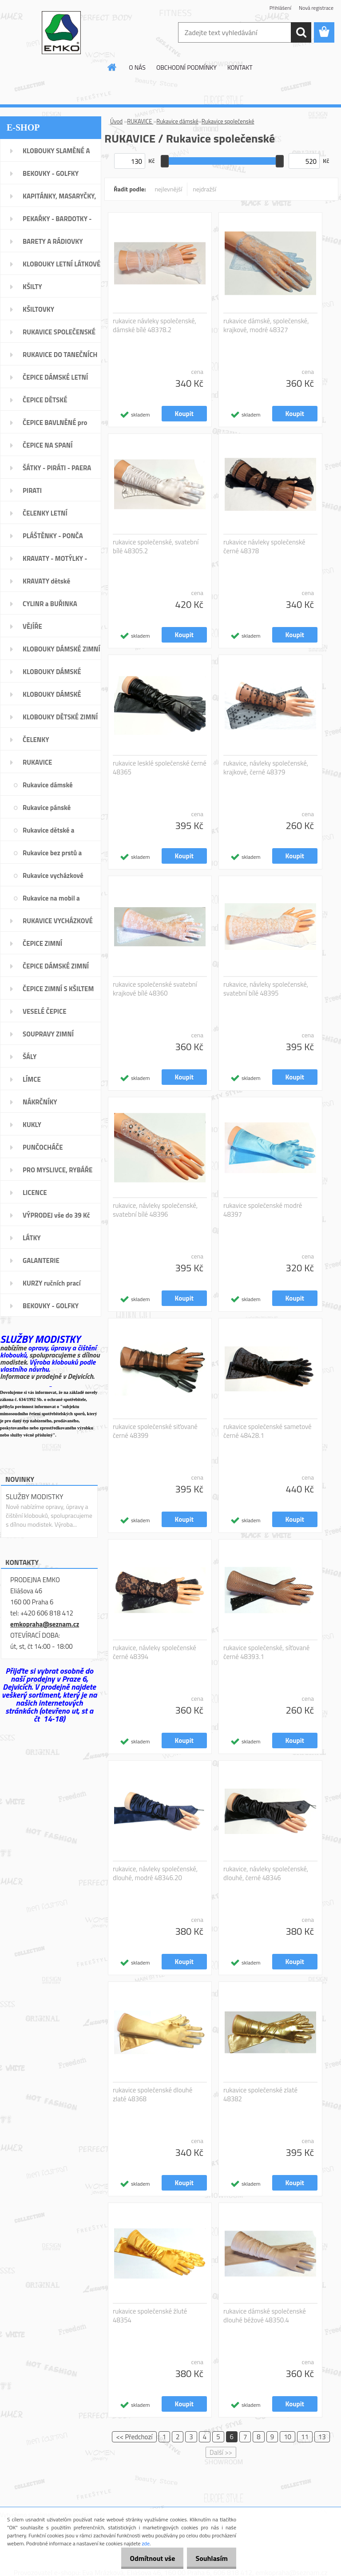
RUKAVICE (140, 121)
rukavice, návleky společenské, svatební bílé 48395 (265, 989)
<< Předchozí (134, 2437)
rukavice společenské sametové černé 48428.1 (267, 1431)
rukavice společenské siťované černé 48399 (155, 1431)
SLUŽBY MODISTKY (34, 1496)
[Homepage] (112, 67)
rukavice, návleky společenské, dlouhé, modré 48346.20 (155, 1873)
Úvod (116, 121)
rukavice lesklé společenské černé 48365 (159, 768)
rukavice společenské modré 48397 (262, 1210)
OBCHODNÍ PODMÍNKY (186, 67)
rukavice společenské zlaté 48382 (260, 2095)
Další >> (221, 2452)
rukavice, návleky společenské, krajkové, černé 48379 (265, 768)
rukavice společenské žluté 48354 (150, 2316)
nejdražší (204, 189)
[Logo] (61, 33)
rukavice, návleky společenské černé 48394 (154, 1652)
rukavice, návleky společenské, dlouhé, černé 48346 (265, 1873)
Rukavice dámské (177, 121)
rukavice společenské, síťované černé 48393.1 (266, 1652)
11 (305, 2437)
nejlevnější (168, 189)
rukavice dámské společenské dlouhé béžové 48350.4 (264, 2316)
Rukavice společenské (228, 121)
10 (287, 2437)
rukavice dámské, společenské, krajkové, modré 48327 (266, 325)
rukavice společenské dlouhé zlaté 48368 (152, 2095)
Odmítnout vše (144, 2558)
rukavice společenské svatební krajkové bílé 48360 (155, 989)
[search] (301, 32)
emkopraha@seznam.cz (44, 1624)
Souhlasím (209, 2558)
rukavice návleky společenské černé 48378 (264, 547)
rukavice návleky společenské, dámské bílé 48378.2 (154, 325)
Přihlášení (280, 8)
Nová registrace (316, 8)
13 (322, 2437)
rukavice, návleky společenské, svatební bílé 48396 (155, 1210)
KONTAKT (240, 67)
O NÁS (137, 67)
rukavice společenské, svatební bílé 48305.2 (155, 547)
